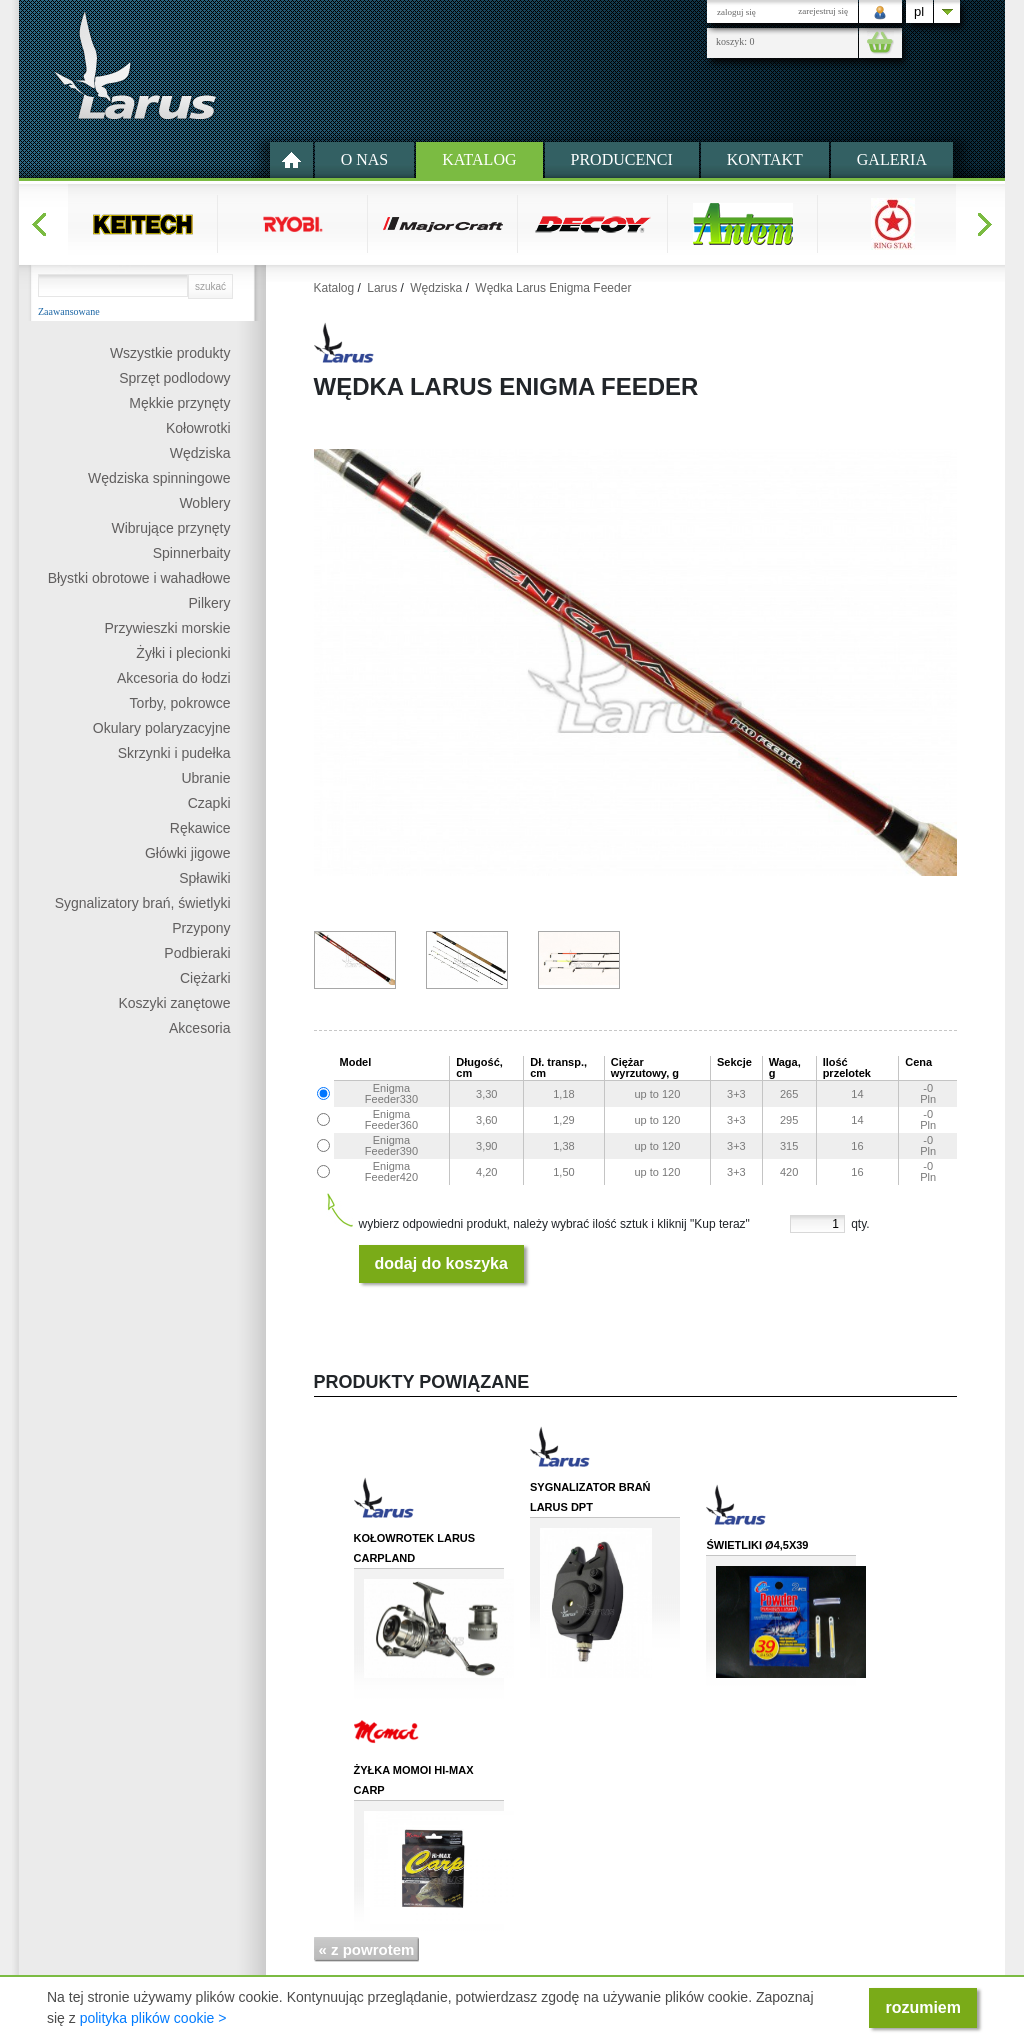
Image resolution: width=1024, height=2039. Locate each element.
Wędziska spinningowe (159, 478)
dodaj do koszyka (441, 1263)
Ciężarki (205, 978)
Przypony (201, 928)
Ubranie (205, 778)
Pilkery (209, 603)
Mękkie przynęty (179, 403)
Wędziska (200, 453)
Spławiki (204, 878)
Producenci (622, 159)
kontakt (765, 159)
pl (919, 11)
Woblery (204, 503)
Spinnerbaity (192, 553)
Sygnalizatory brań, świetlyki (143, 903)
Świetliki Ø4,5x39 (757, 1545)
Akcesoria (199, 1028)
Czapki (209, 803)
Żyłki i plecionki (183, 653)
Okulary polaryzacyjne (162, 728)
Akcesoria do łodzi (174, 678)
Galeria (892, 159)
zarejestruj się (823, 11)
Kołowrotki (198, 428)
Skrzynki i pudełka (174, 753)
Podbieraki (197, 953)
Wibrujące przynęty (170, 528)
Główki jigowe (188, 853)
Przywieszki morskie (167, 628)
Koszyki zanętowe (174, 1003)
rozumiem (923, 2007)
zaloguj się (736, 12)
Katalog (479, 159)
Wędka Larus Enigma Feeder (553, 288)
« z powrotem (367, 1949)
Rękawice (200, 828)
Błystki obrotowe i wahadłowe (139, 578)
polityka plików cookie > (153, 2018)
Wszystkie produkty (170, 353)
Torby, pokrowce (180, 703)
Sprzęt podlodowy (174, 378)
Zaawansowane (69, 312)
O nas (365, 159)
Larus (382, 288)
